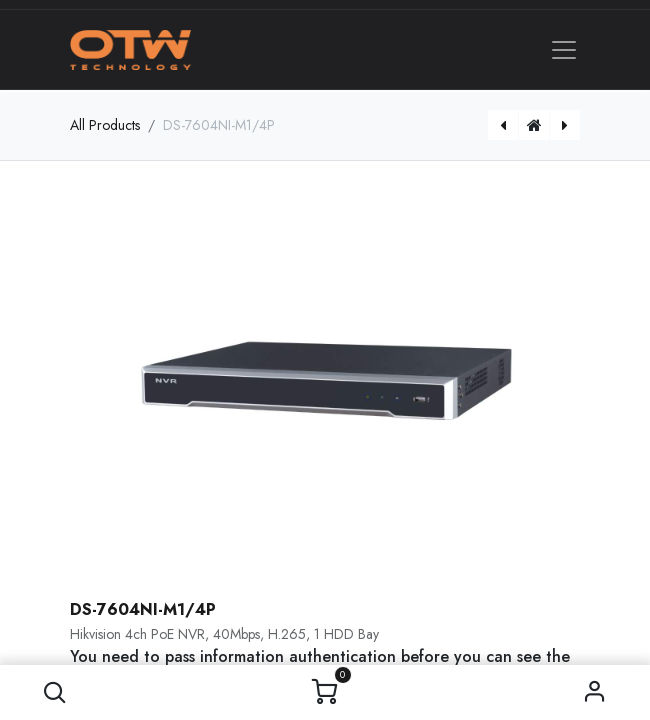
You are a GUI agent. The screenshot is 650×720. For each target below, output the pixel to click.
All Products (105, 125)
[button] (55, 692)
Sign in (595, 692)
